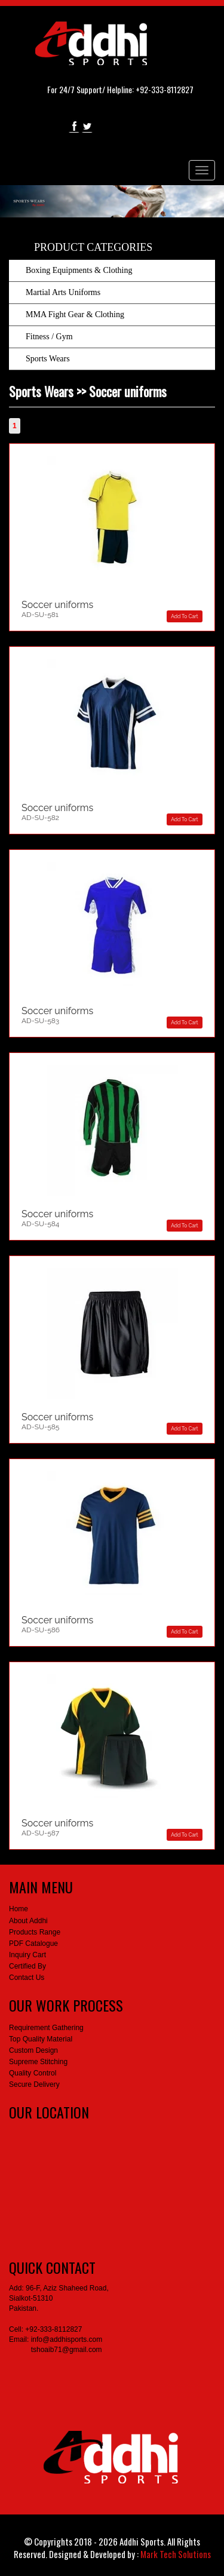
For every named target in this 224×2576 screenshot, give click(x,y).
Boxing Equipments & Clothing (79, 270)
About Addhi (28, 1921)
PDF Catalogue (33, 1943)
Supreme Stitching (38, 2062)
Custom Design (33, 2050)
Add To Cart (184, 616)
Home (18, 1909)
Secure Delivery (34, 2084)
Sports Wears (48, 358)
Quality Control (32, 2073)
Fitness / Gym (49, 336)
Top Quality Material (40, 2039)
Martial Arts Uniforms (63, 292)
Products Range (34, 1932)
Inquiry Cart (27, 1955)
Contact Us (26, 1977)
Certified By (27, 1966)
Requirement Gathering (46, 2028)
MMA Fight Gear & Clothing (75, 314)
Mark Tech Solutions (175, 2553)
